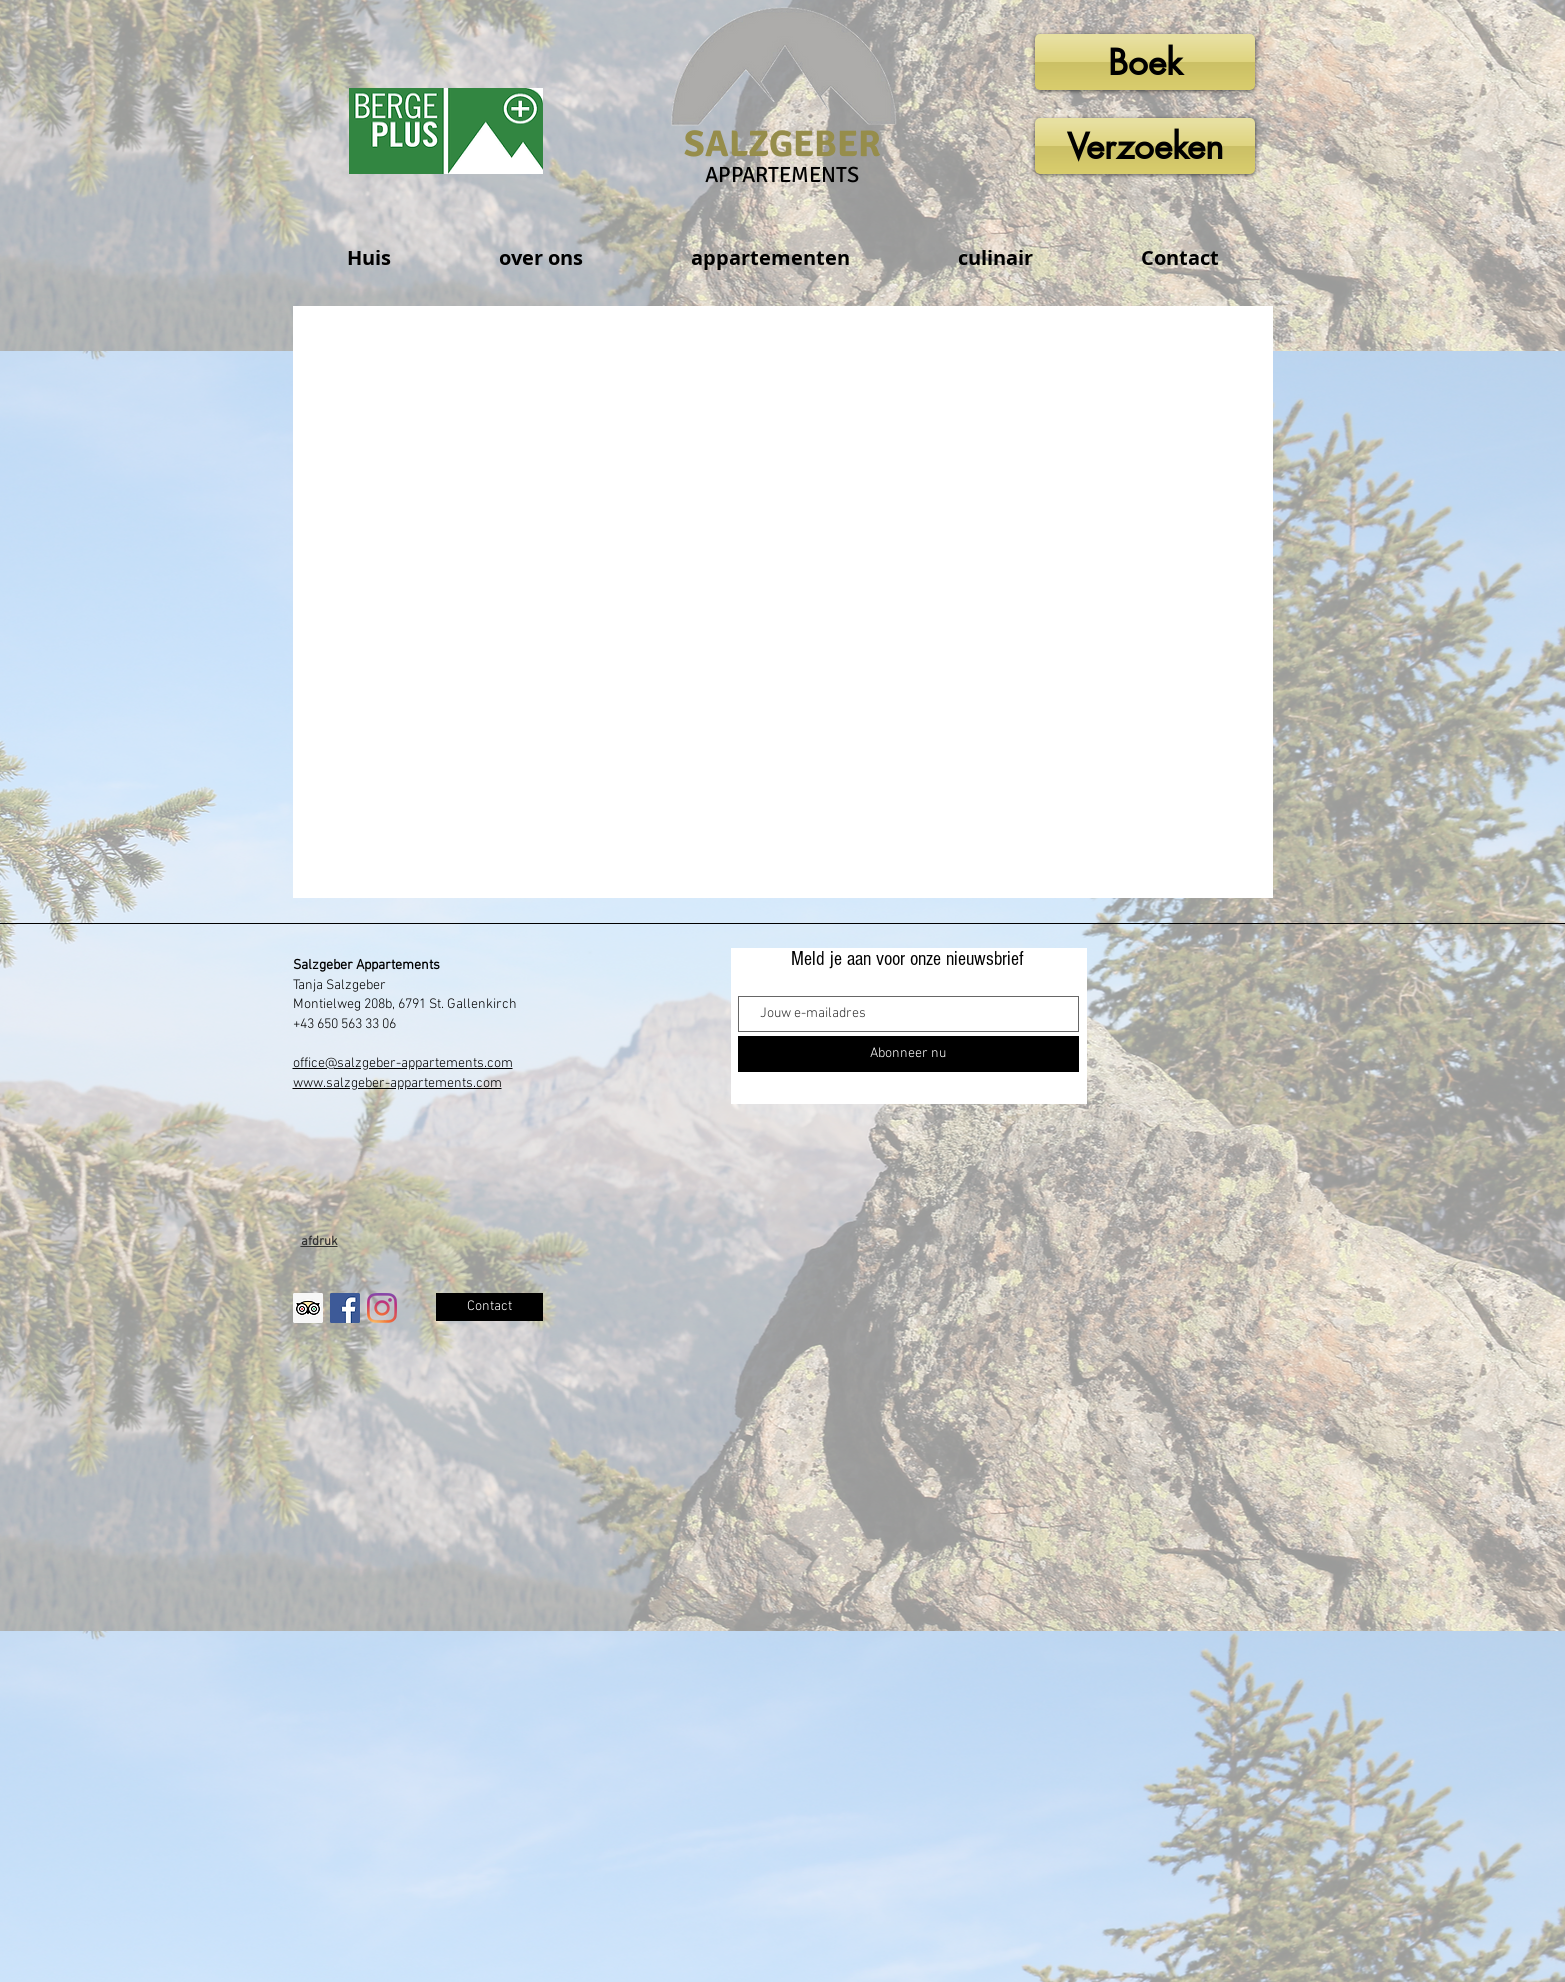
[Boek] (1145, 62)
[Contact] (489, 1307)
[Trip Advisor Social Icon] (308, 1308)
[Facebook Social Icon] (345, 1308)
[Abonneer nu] (908, 1054)
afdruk (319, 1242)
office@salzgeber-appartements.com (403, 1063)
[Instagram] (382, 1308)
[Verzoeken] (1145, 146)
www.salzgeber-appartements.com (397, 1083)
